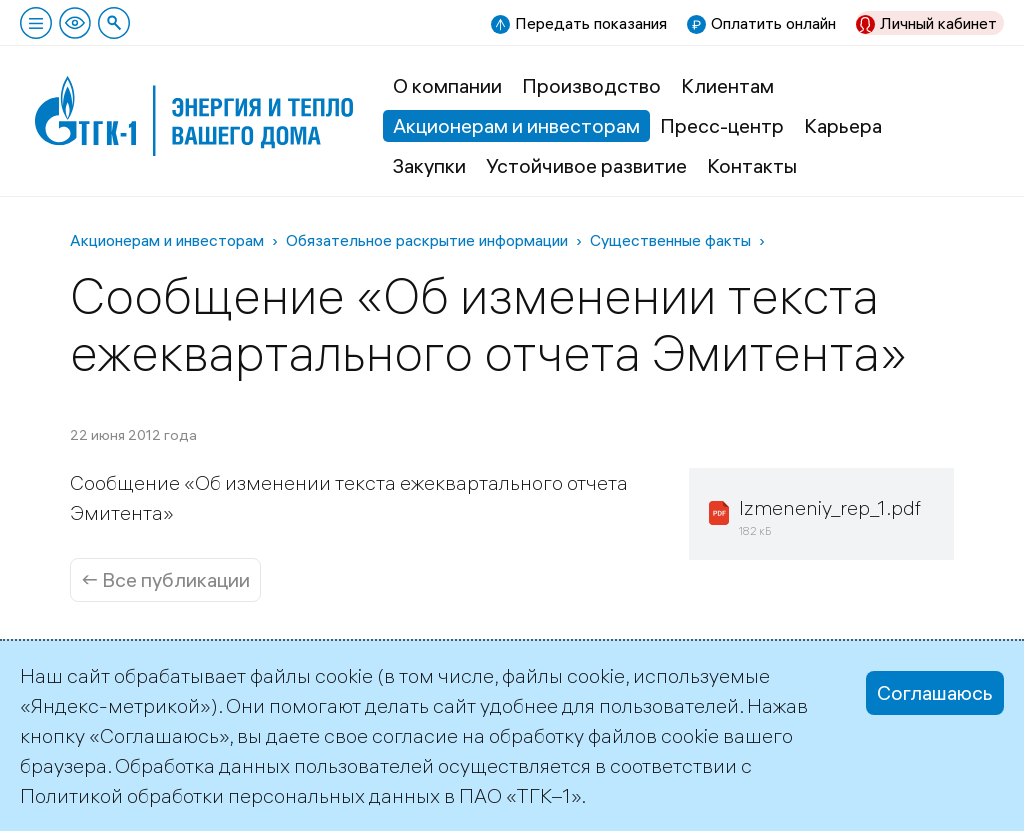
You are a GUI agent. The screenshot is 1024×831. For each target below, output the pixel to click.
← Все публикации (165, 579)
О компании (447, 85)
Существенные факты (670, 240)
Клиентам (727, 85)
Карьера (843, 125)
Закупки (429, 165)
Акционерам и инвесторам (516, 125)
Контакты (752, 165)
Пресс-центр (722, 125)
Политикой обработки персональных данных (230, 795)
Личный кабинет (938, 23)
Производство (591, 85)
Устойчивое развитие (586, 165)
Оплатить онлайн (773, 23)
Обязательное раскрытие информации (427, 240)
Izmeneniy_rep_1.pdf (830, 507)
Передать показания (591, 23)
